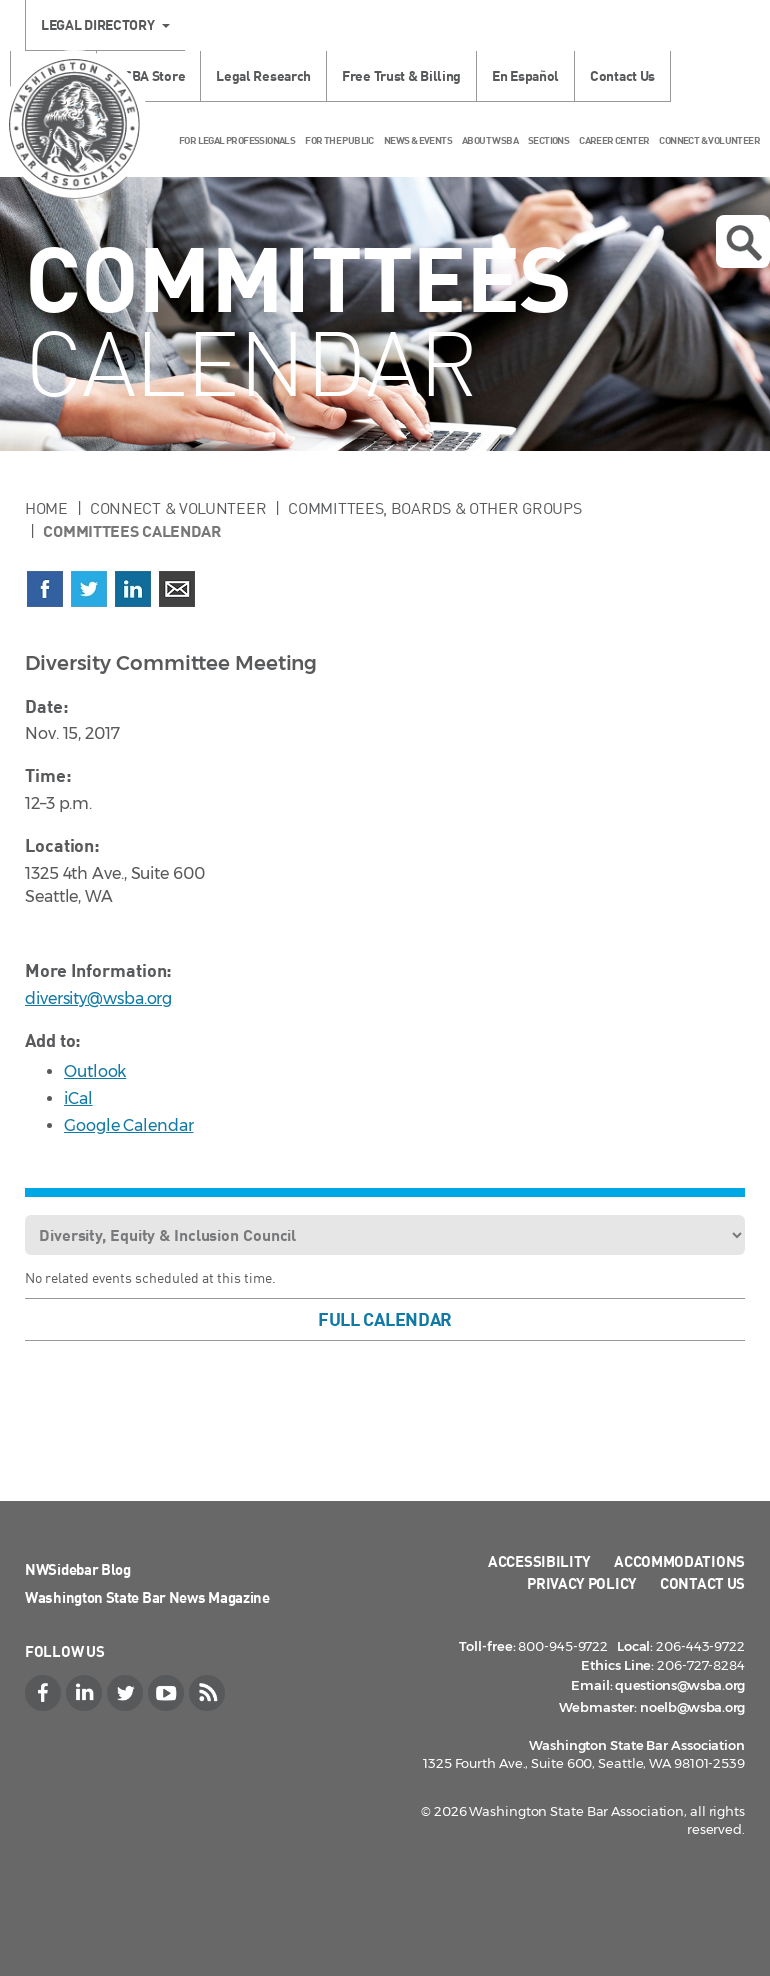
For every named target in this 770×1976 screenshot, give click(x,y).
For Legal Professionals (237, 140)
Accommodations (679, 1561)
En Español (525, 75)
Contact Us (622, 75)
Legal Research (263, 75)
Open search (744, 243)
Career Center (614, 140)
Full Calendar (385, 1319)
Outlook (95, 1071)
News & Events (418, 140)
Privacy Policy (582, 1583)
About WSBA (490, 140)
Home (46, 508)
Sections (548, 140)
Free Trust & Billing (401, 75)
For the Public (339, 140)
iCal (78, 1098)
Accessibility (539, 1561)
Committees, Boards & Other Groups (434, 508)
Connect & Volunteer (709, 140)
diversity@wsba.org (98, 998)
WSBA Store (148, 75)
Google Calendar (129, 1125)
